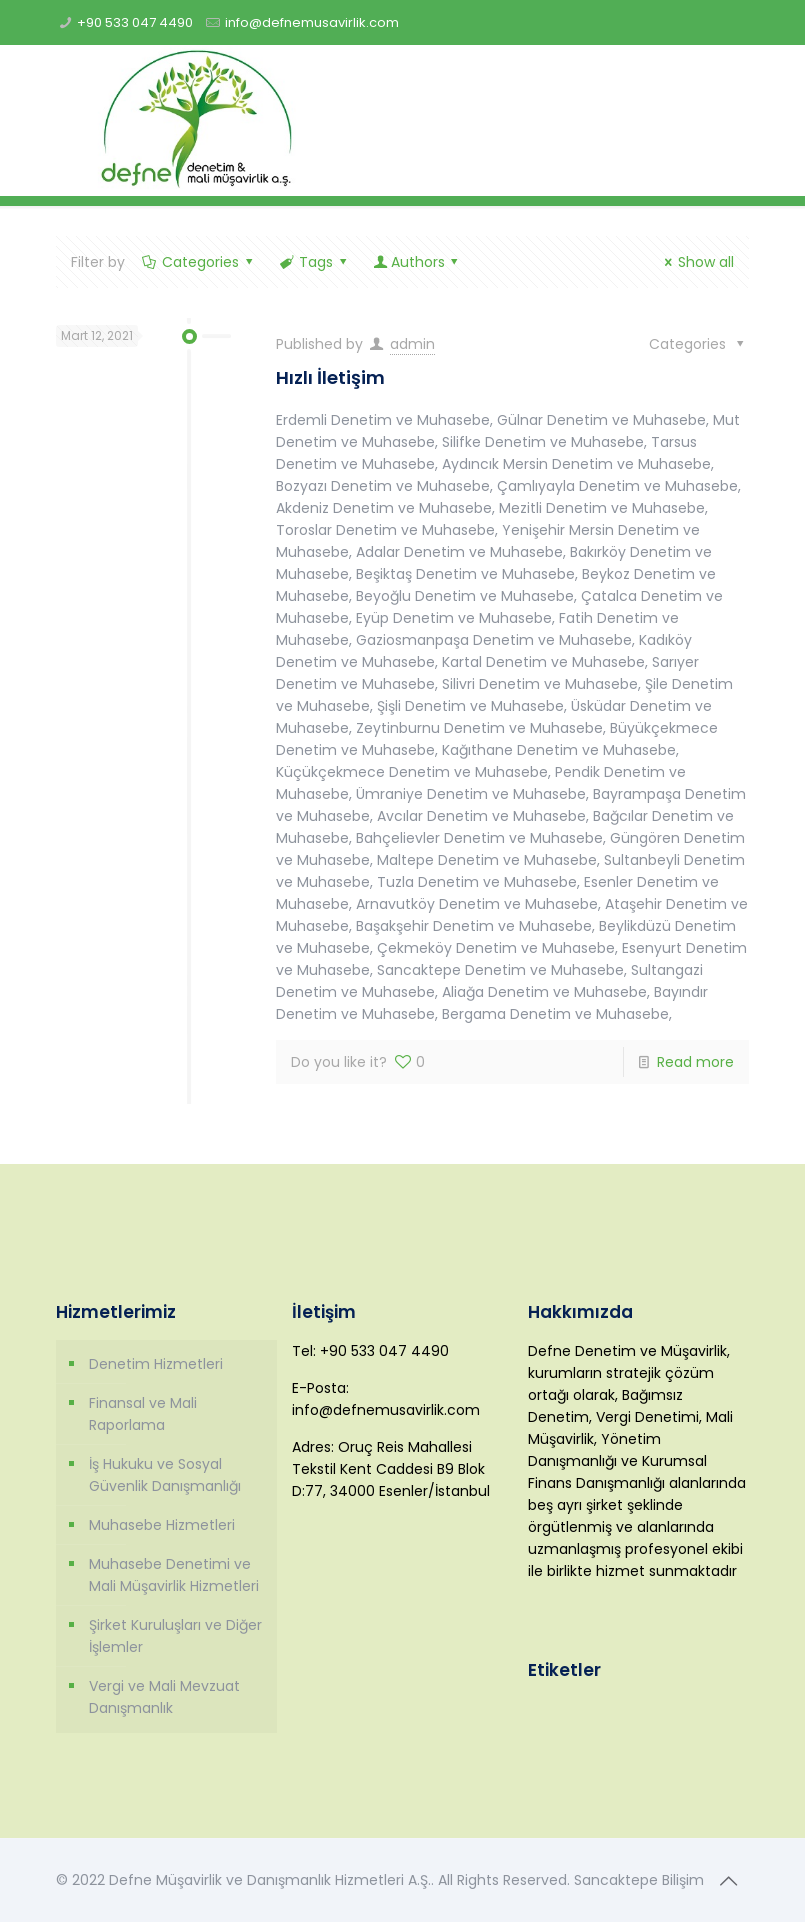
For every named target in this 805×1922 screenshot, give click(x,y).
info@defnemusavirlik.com (312, 22)
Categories (199, 262)
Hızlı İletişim (330, 377)
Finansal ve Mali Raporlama (143, 1414)
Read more (695, 1062)
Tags (315, 262)
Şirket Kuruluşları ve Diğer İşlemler (175, 1636)
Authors (417, 262)
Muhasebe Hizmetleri (162, 1525)
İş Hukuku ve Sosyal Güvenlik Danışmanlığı (165, 1475)
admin (412, 344)
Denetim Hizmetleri (156, 1364)
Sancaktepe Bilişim (639, 1880)
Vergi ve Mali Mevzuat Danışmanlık (164, 1697)
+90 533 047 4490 (135, 22)
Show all (697, 262)
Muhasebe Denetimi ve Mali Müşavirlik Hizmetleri (174, 1575)
